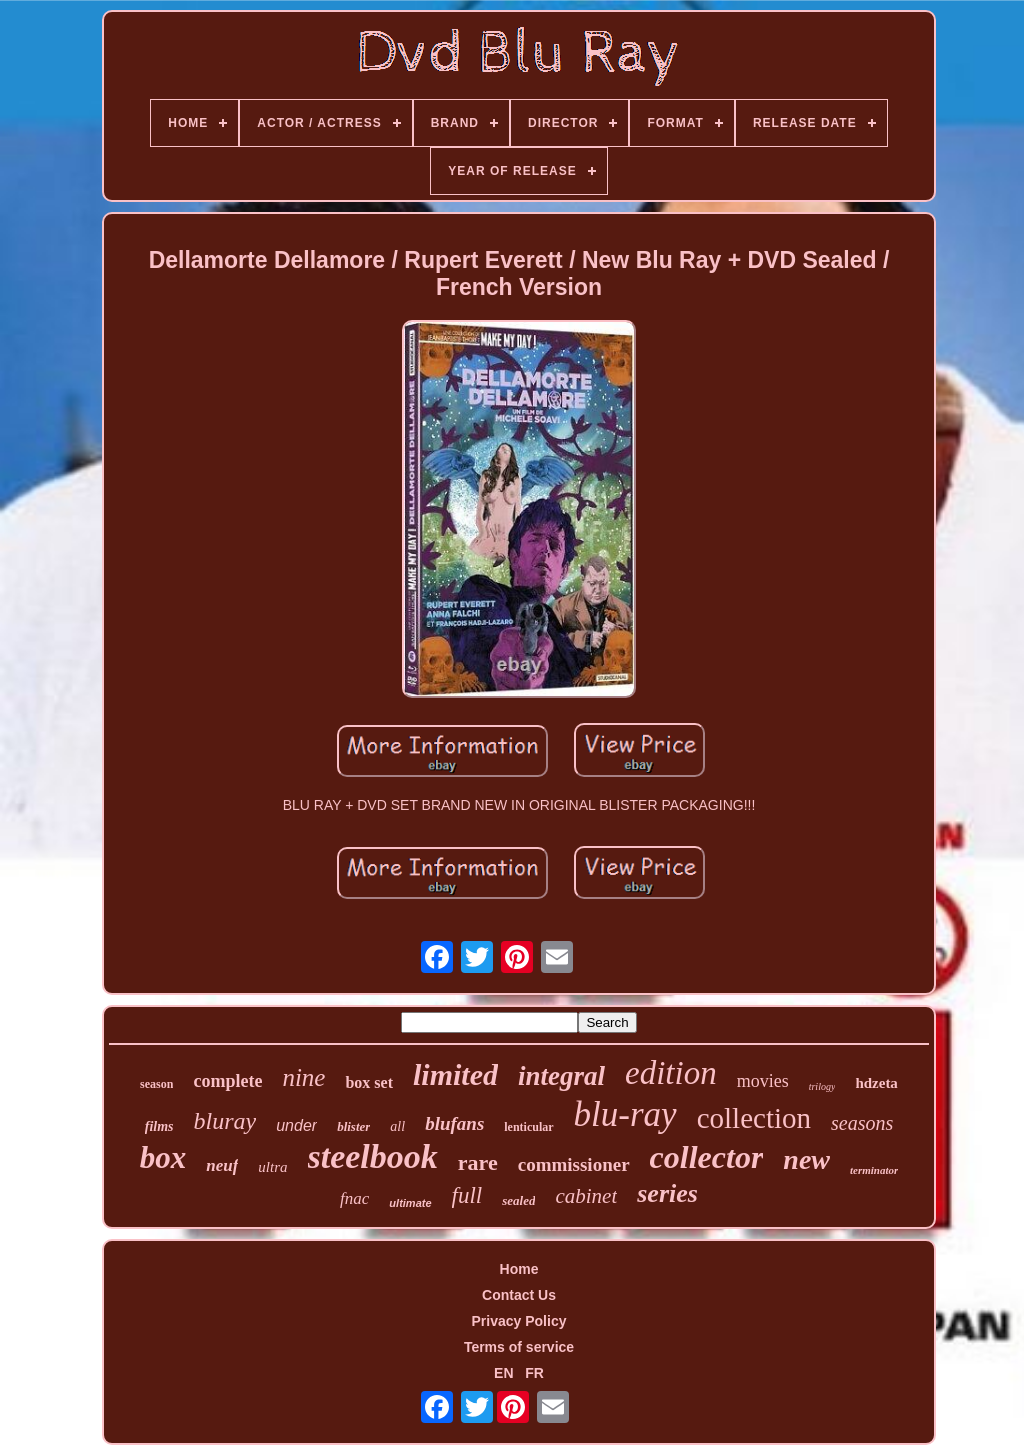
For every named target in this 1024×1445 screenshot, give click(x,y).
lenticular (528, 1127)
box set (369, 1082)
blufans (454, 1123)
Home (519, 1269)
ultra (272, 1167)
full (467, 1195)
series (667, 1193)
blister (353, 1126)
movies (763, 1081)
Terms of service (519, 1347)
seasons (862, 1123)
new (806, 1159)
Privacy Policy (519, 1321)
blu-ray (625, 1114)
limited (455, 1074)
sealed (518, 1200)
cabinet (586, 1196)
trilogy (822, 1086)
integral (561, 1076)
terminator (874, 1170)
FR (534, 1373)
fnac (354, 1198)
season (156, 1084)
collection (754, 1118)
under (296, 1125)
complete (227, 1081)
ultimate (410, 1203)
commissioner (574, 1164)
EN (503, 1373)
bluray (225, 1121)
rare (478, 1162)
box (163, 1157)
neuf (222, 1165)
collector (707, 1157)
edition (671, 1073)
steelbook (373, 1156)
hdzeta (876, 1083)
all (397, 1126)
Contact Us (519, 1295)
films (159, 1126)
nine (303, 1077)
